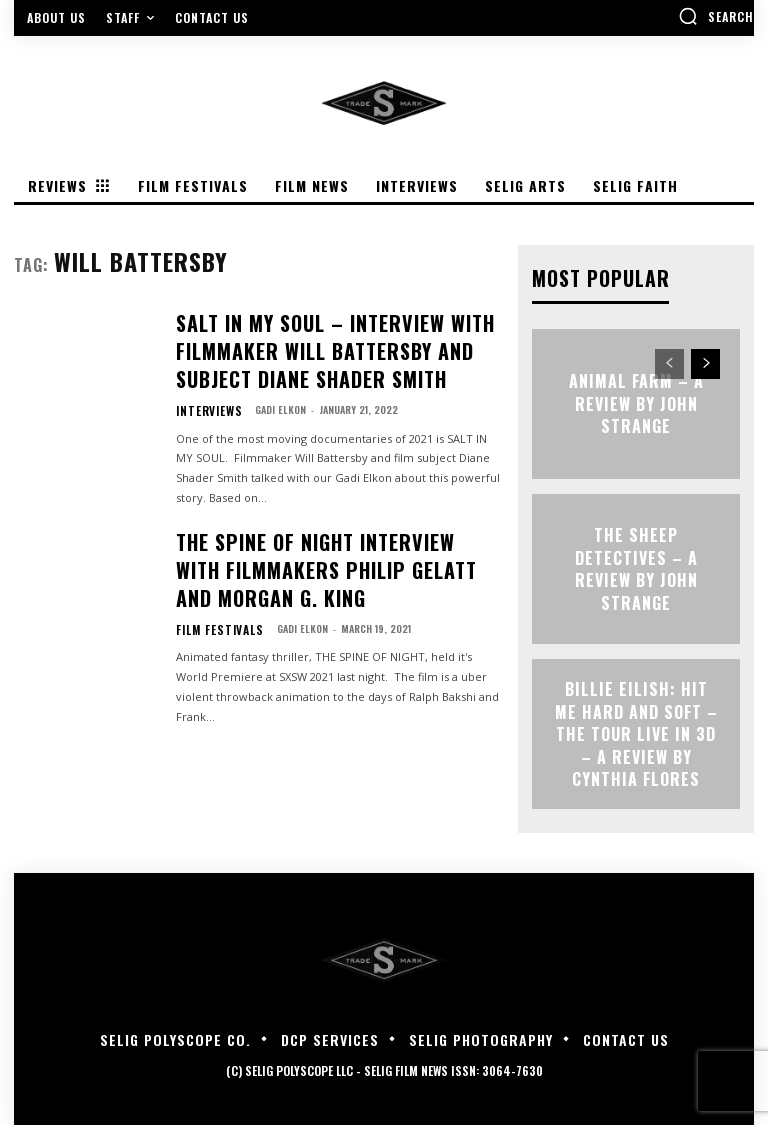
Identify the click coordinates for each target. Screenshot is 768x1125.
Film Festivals (210, 578)
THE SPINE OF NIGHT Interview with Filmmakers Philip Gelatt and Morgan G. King (331, 531)
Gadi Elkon (266, 384)
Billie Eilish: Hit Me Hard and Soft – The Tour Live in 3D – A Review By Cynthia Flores (636, 731)
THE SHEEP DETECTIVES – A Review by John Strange (636, 567)
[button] (716, 16)
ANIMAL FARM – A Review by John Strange (636, 402)
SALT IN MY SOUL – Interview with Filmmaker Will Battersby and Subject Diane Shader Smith (325, 338)
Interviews (202, 385)
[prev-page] (669, 362)
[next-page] (705, 362)
